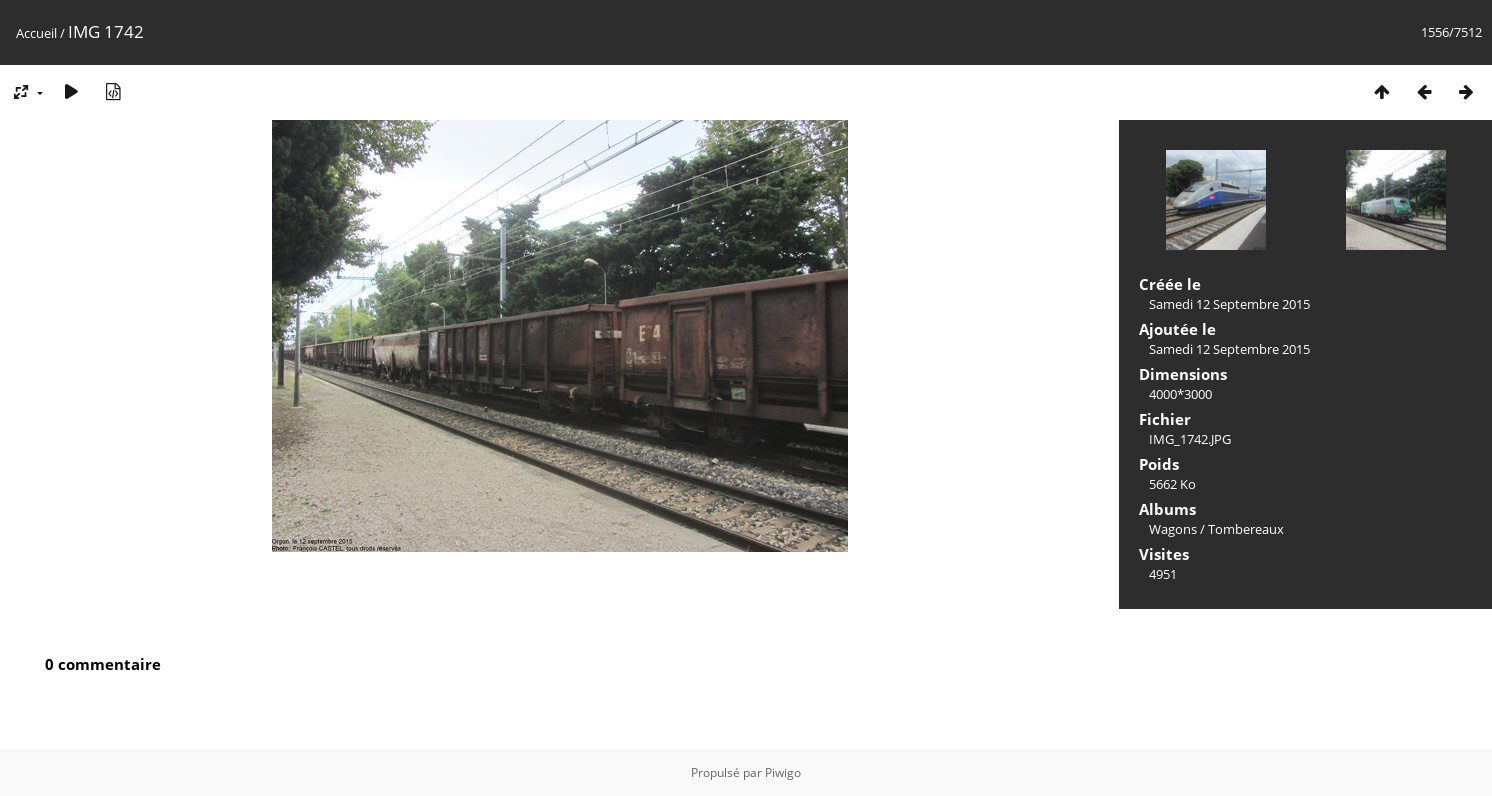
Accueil (36, 33)
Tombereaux (1246, 529)
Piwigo (783, 772)
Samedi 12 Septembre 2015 (1229, 304)
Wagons (1173, 529)
